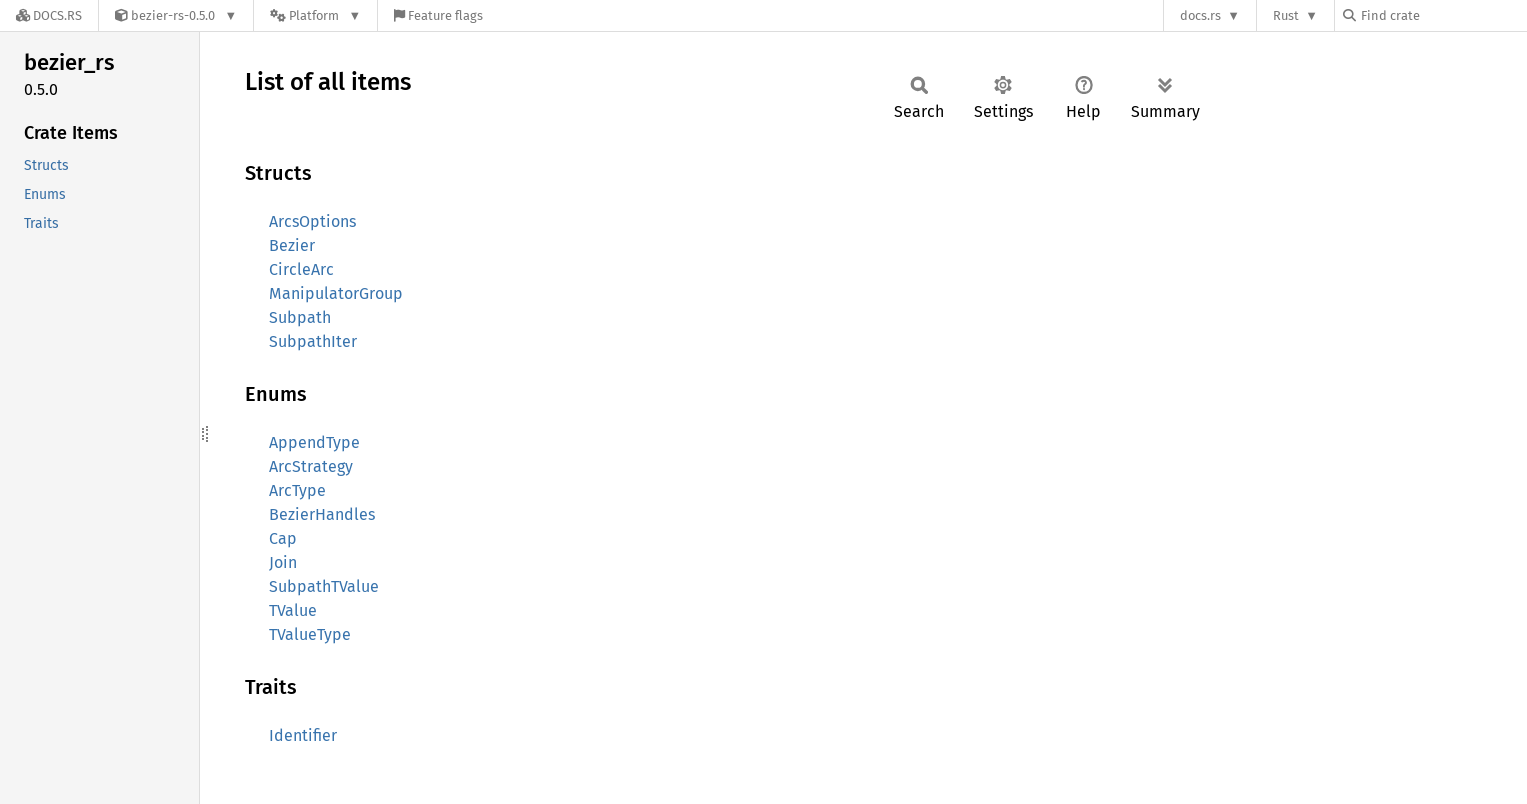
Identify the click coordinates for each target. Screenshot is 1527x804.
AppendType (314, 442)
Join (283, 562)
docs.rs (1200, 15)
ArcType (297, 490)
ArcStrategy (311, 466)
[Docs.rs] (49, 15)
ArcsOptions (312, 221)
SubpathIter (313, 341)
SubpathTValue (324, 586)
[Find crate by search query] (1443, 15)
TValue (293, 610)
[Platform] (315, 15)
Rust (1286, 15)
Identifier (303, 735)
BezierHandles (322, 514)
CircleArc (301, 269)
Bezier (292, 245)
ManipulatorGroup (336, 293)
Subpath (300, 317)
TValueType (310, 634)
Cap (283, 538)
